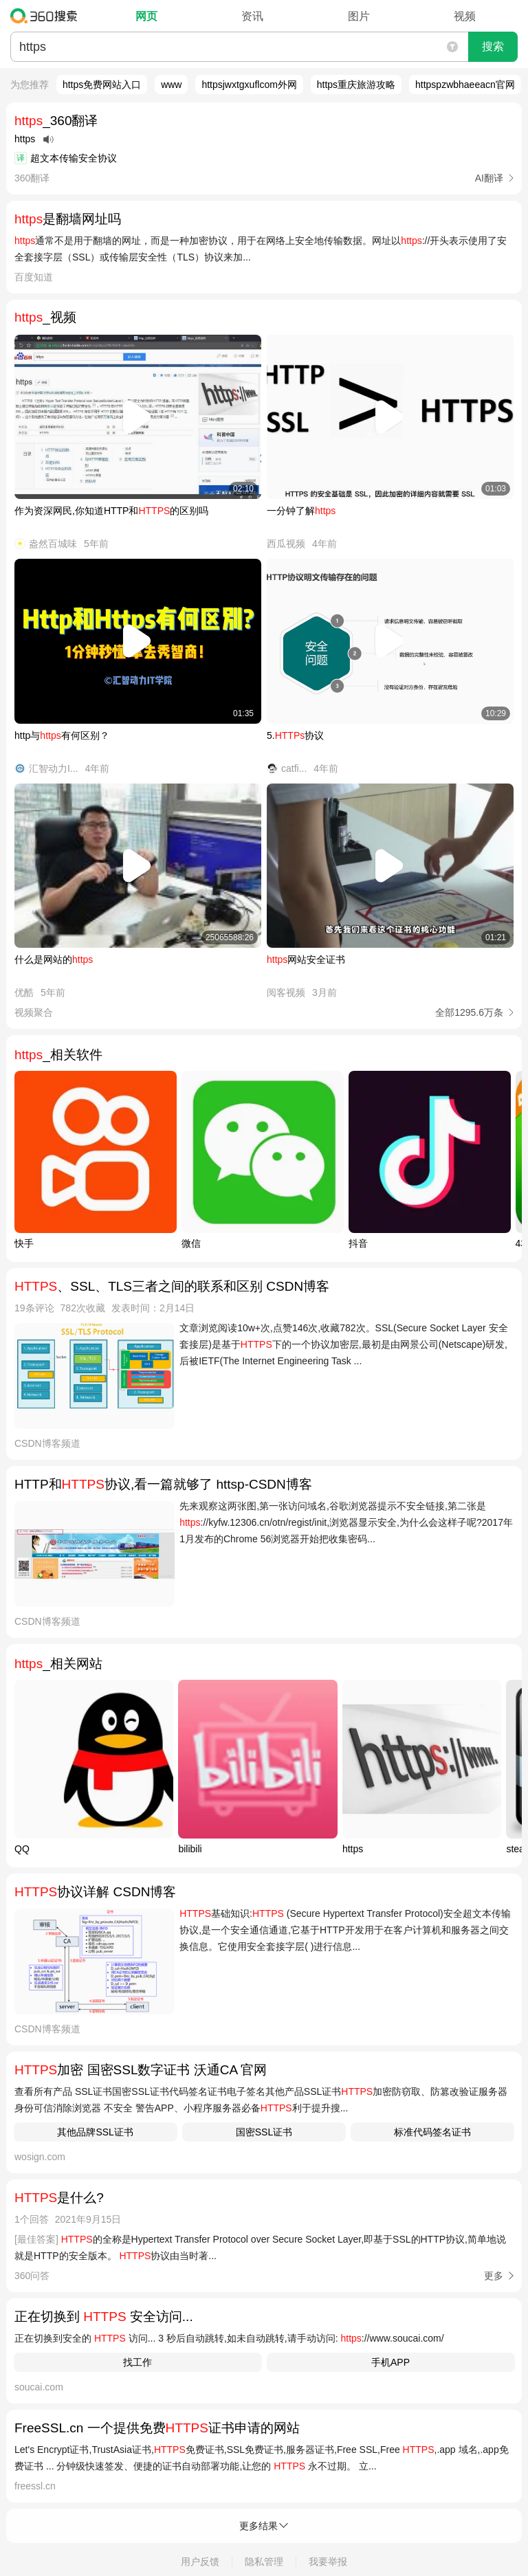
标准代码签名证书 (432, 2132)
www (171, 84)
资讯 (252, 16)
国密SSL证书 (264, 2132)
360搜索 (47, 15)
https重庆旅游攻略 (356, 84)
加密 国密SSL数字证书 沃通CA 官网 (140, 2070)
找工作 (137, 2362)
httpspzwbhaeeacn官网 (465, 84)
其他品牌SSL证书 (95, 2132)
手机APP (390, 2362)
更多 (493, 2275)
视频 (465, 16)
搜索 (493, 46)
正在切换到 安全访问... (103, 2316)
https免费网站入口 (102, 84)
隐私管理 (264, 2561)
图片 (359, 16)
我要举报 (328, 2561)
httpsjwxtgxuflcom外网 (248, 84)
